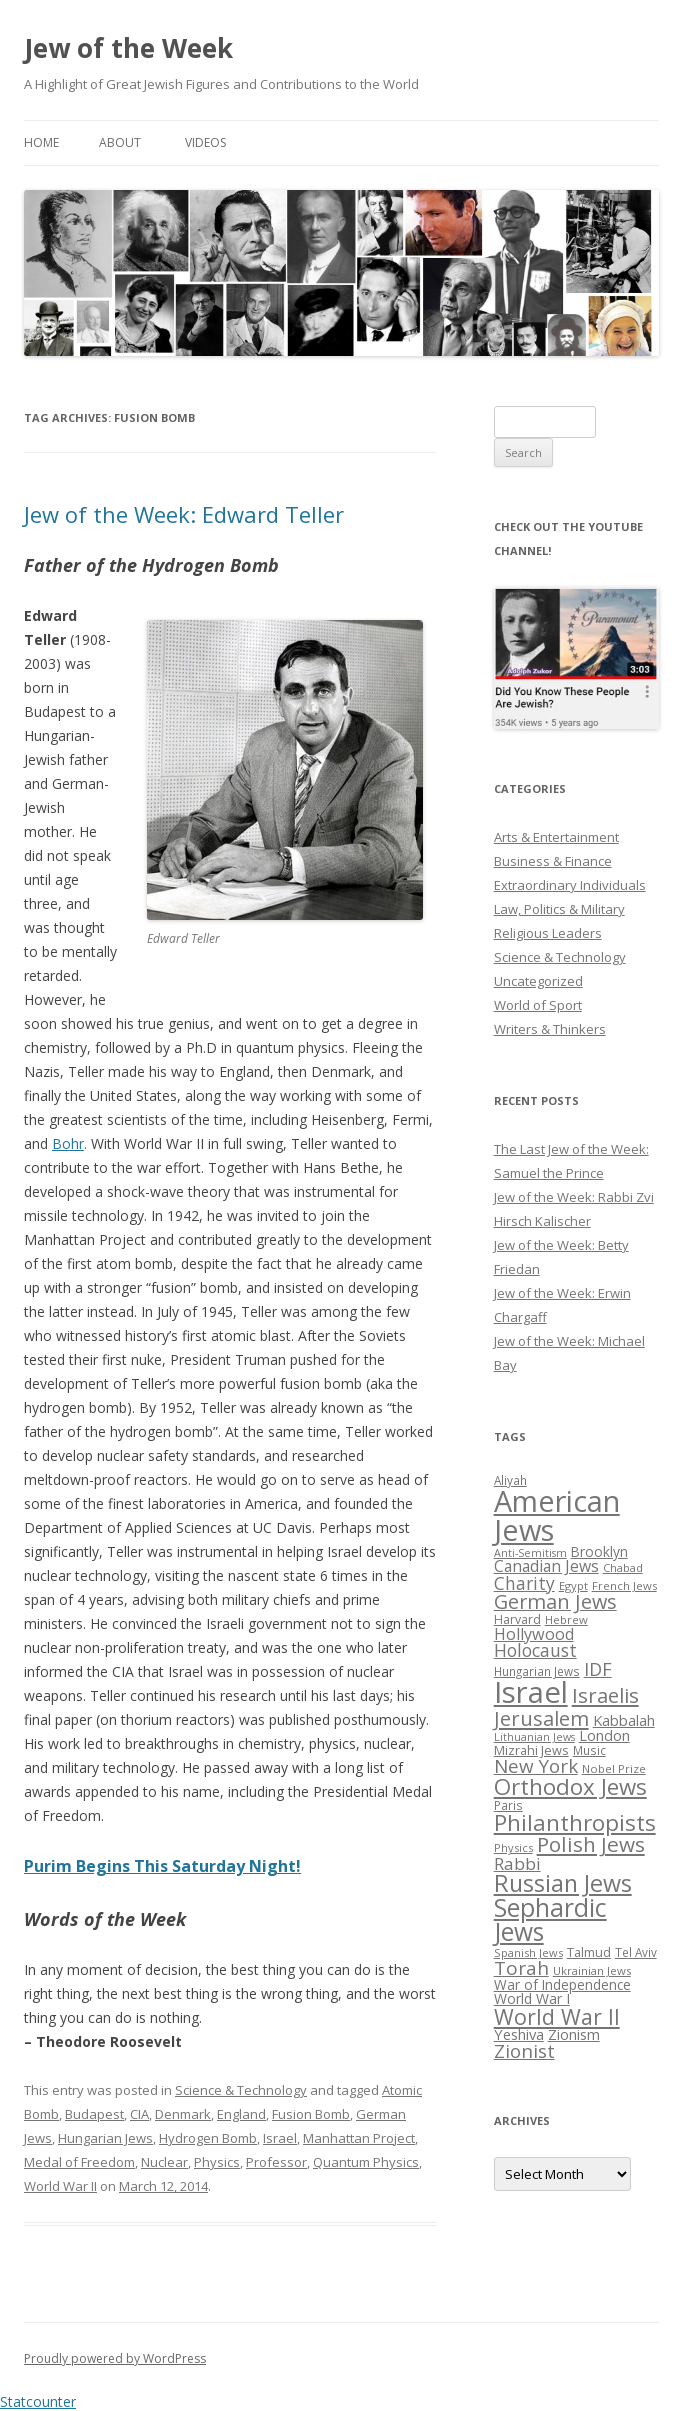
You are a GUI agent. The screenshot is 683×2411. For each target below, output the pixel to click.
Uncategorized (538, 981)
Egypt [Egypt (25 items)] (573, 1585)
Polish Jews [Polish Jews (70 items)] (591, 1844)
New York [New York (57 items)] (536, 1766)
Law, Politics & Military (559, 909)
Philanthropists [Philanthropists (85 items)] (575, 1822)
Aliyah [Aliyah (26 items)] (510, 1480)
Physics (217, 2162)
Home (41, 142)
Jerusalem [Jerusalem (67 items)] (541, 1718)
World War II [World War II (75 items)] (557, 2016)
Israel (280, 2138)
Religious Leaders (548, 933)
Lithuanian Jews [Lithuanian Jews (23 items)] (534, 1737)
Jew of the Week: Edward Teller (184, 514)
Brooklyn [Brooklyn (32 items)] (599, 1551)
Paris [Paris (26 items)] (508, 1805)
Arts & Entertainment (556, 837)
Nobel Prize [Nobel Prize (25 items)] (614, 1768)
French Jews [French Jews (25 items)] (624, 1585)
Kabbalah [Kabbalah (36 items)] (624, 1720)
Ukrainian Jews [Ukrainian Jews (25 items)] (592, 1970)
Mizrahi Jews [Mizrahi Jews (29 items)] (531, 1750)
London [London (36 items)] (604, 1735)
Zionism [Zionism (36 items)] (574, 2034)
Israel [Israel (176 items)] (531, 1692)
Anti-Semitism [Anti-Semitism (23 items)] (530, 1553)
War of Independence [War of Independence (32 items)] (562, 1984)
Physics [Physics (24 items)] (513, 1847)
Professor (276, 2162)
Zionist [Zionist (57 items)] (524, 2051)
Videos (205, 142)
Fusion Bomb (311, 2114)
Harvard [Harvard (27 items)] (517, 1619)
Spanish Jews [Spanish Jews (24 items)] (528, 1952)
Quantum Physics (366, 2162)
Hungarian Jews (105, 2138)
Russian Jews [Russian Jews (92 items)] (563, 1883)
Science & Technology (241, 2090)
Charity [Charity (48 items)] (524, 1583)
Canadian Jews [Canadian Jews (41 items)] (546, 1566)
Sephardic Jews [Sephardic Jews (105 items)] (550, 1920)
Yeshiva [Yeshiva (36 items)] (519, 2034)
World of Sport (538, 1005)
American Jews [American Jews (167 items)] (557, 1515)
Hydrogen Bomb (208, 2138)
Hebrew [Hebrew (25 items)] (566, 1619)
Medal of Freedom (79, 2162)
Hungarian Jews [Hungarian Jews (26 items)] (537, 1671)
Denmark (183, 2114)
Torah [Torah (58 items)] (521, 1968)
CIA (139, 2114)
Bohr (68, 1143)
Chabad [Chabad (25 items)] (623, 1567)
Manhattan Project (359, 2138)
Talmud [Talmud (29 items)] (589, 1952)
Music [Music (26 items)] (589, 1750)
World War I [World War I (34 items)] (532, 1998)
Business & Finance (553, 861)
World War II (60, 2186)
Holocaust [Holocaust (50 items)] (535, 1650)
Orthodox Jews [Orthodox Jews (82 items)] (570, 1786)
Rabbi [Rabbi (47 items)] (517, 1863)
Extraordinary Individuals (570, 885)
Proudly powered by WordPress (115, 2358)
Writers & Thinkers (550, 1029)
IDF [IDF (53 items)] (598, 1669)
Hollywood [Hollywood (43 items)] (534, 1634)
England (241, 2114)
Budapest (94, 2114)
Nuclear (164, 2162)
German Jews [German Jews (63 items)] (555, 1601)
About (120, 142)
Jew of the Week (128, 48)
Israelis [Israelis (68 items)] (605, 1695)
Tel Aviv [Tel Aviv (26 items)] (636, 1952)
